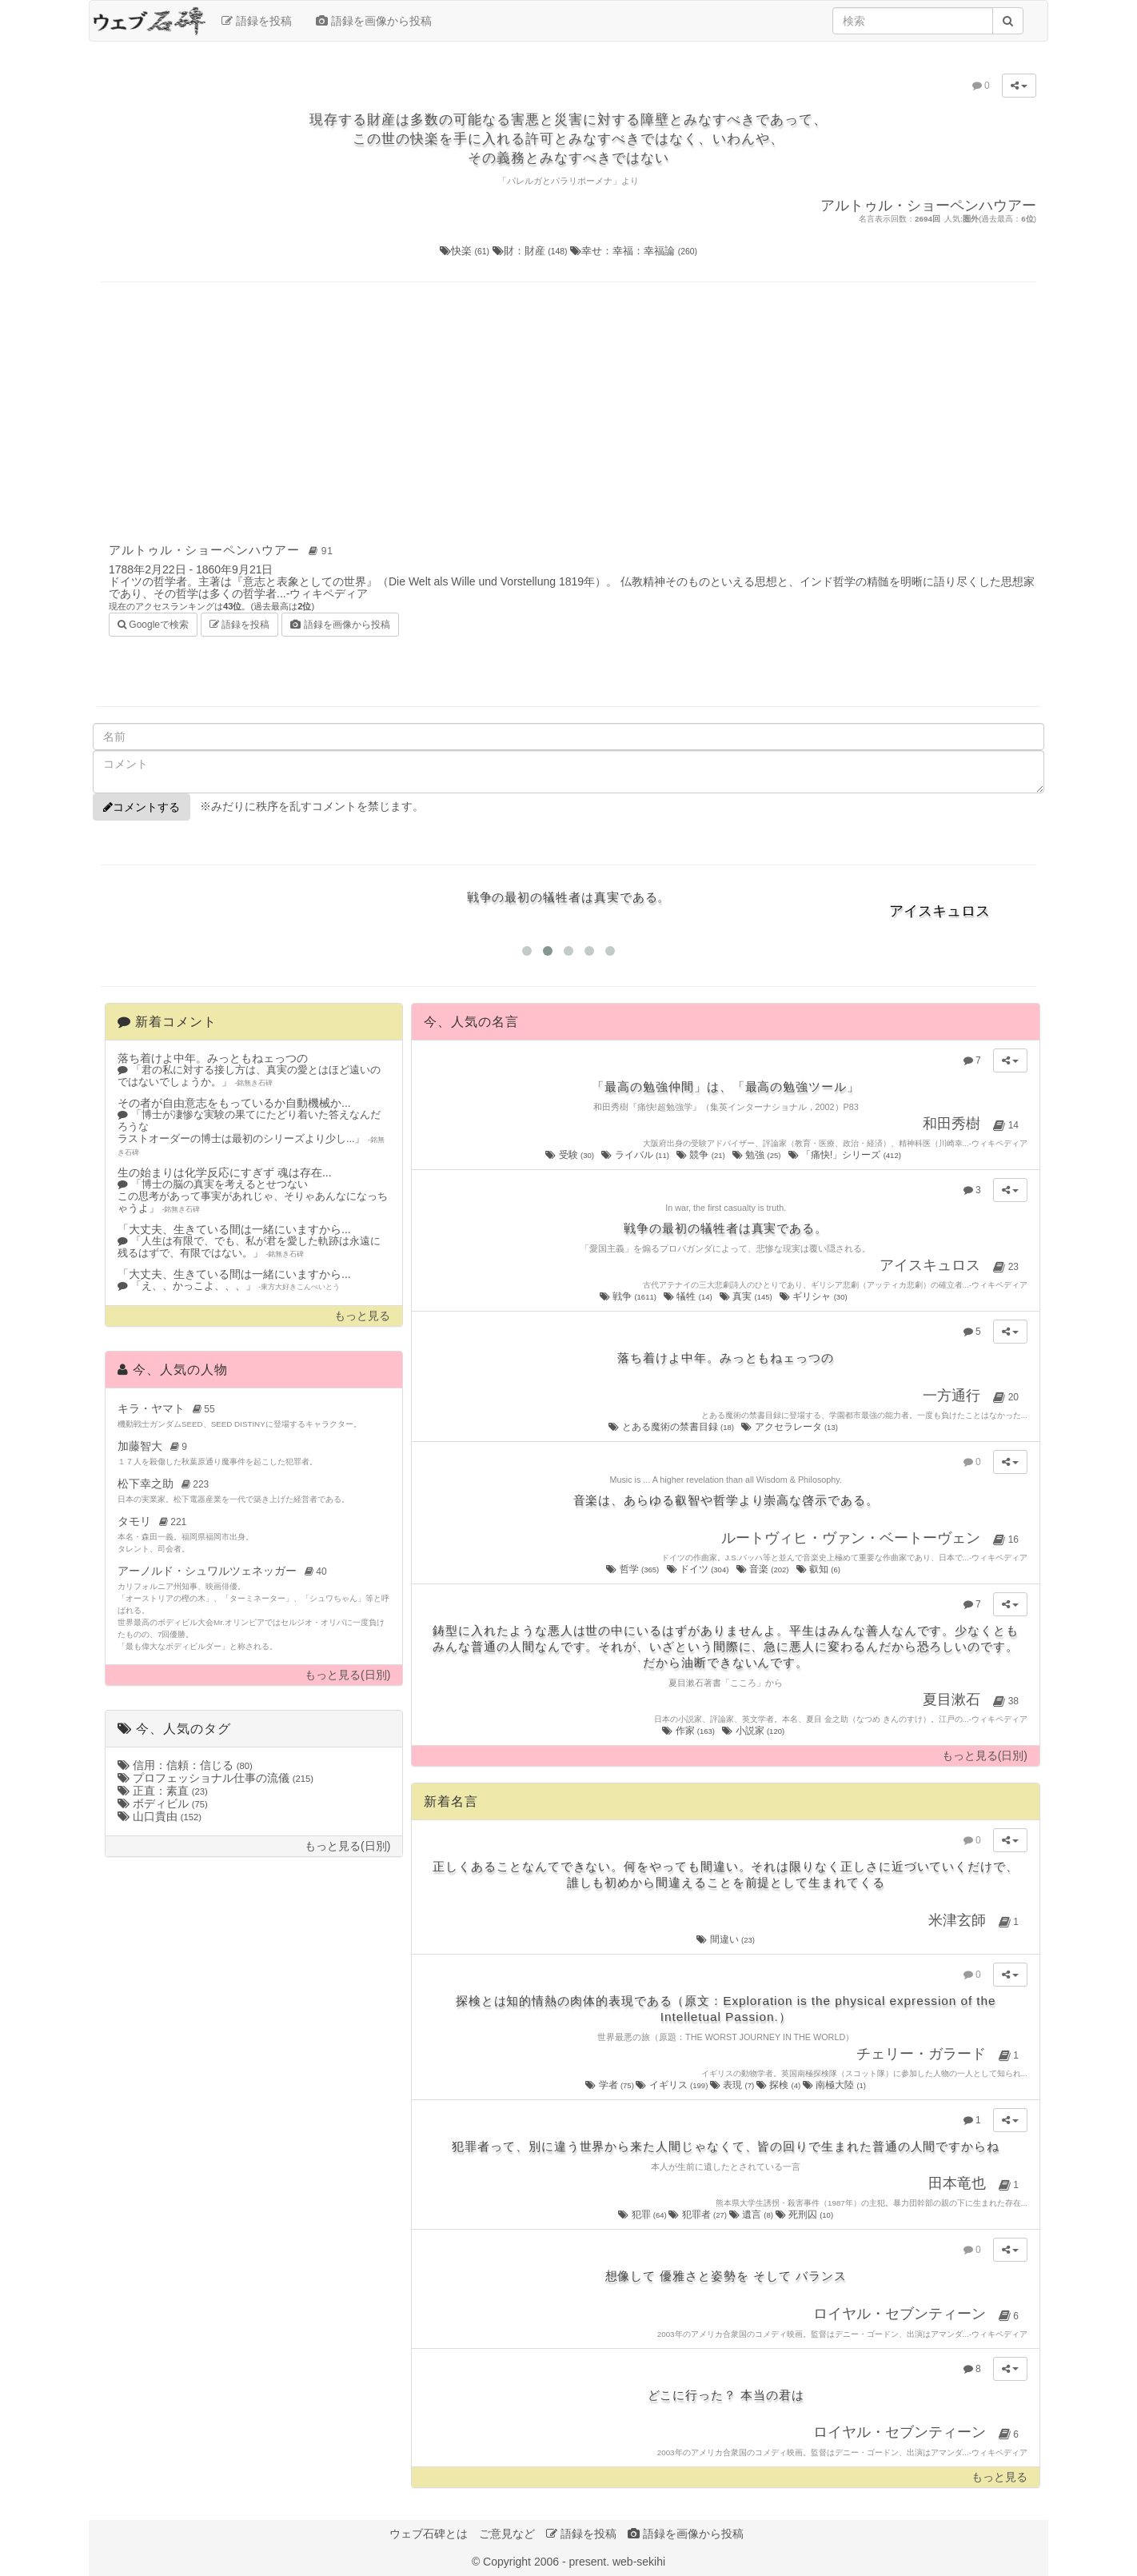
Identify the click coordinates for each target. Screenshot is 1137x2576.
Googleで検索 (153, 623)
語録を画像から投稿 (374, 20)
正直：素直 (163, 1790)
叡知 (819, 1569)
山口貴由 (159, 1816)
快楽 (466, 251)
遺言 (752, 2214)
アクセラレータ (790, 1426)
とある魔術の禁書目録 (672, 1426)
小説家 (754, 1730)
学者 (610, 2085)
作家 (689, 1730)
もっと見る (362, 1316)
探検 (779, 2085)
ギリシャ (814, 1296)
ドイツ (699, 1569)
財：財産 (532, 251)
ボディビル (163, 1803)
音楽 (763, 1569)
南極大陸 (834, 2085)
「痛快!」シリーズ (846, 1154)
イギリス (672, 2085)
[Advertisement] (568, 410)
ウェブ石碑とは (428, 2533)
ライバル (636, 1154)
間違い (725, 1939)
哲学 (633, 1569)
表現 (733, 2085)
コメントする (141, 807)
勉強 (757, 1154)
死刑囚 (805, 2214)
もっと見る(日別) (347, 1675)
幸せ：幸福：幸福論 (633, 251)
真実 (747, 1296)
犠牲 (689, 1296)
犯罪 (643, 2214)
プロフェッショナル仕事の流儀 (215, 1777)
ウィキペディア (328, 593)
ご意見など (507, 2533)
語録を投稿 (256, 20)
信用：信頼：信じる (185, 1765)
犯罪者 (698, 2214)
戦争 (629, 1296)
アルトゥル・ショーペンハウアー (223, 550)
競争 (701, 1154)
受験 (570, 1154)
